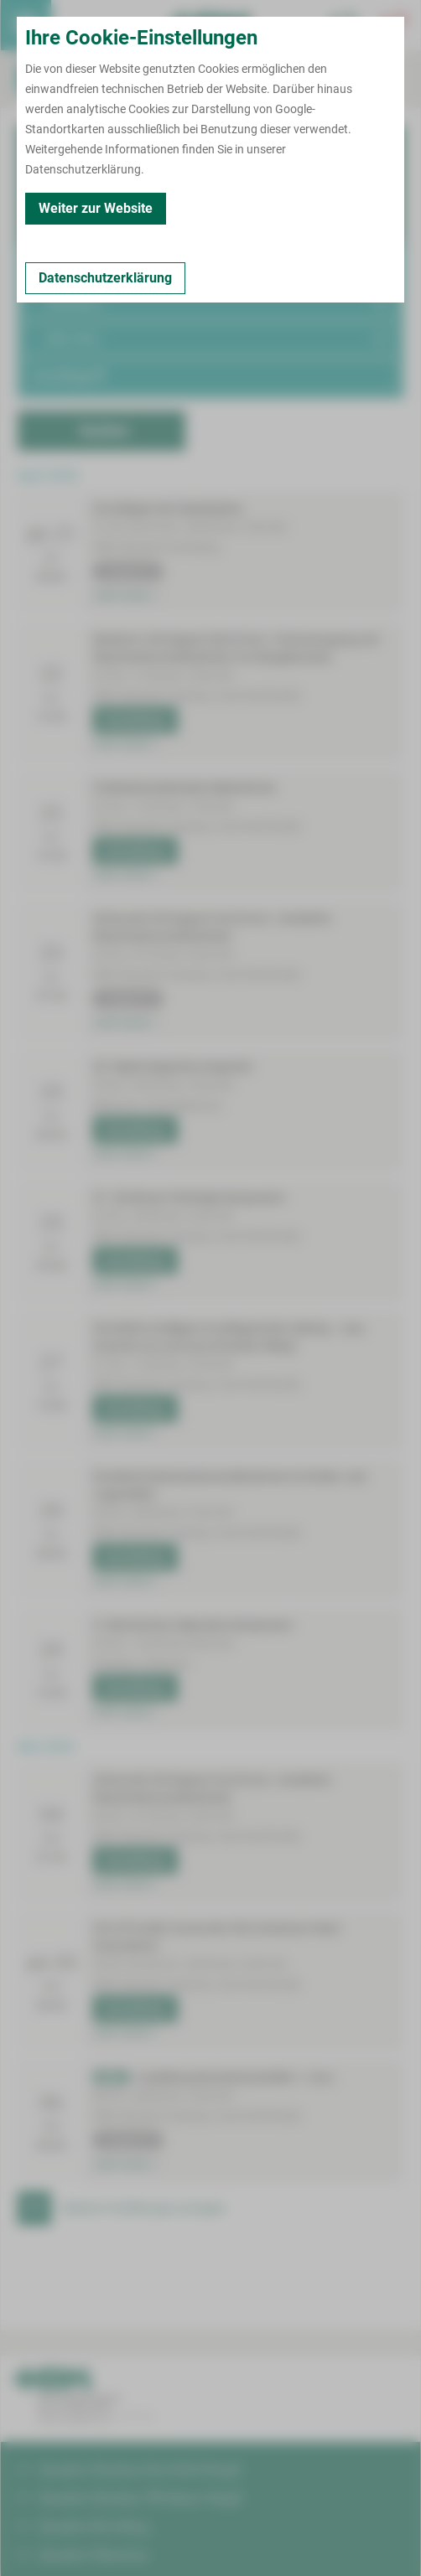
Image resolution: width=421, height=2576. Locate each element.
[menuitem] (26, 25)
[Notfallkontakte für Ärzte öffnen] (345, 25)
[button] (210, 266)
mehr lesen (125, 595)
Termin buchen (76, 25)
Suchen (104, 430)
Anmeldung (133, 720)
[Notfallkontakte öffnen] (395, 25)
